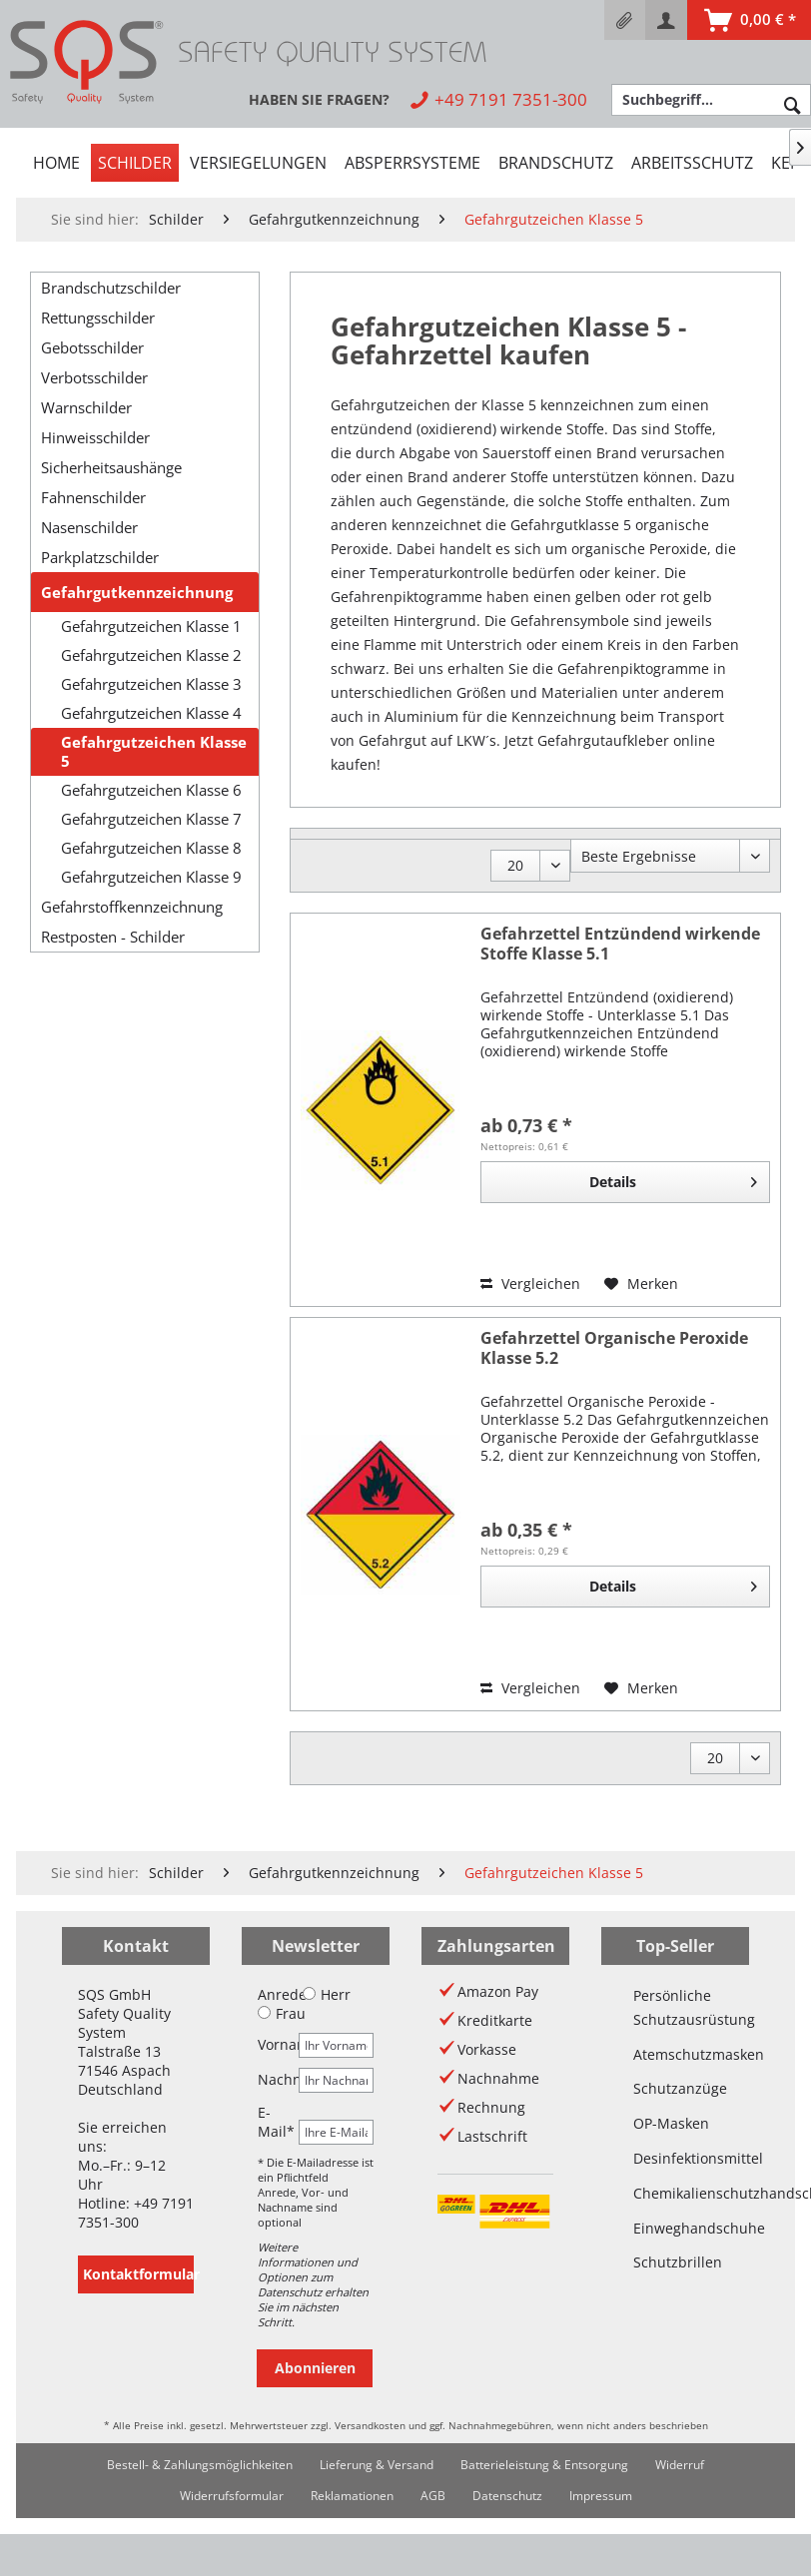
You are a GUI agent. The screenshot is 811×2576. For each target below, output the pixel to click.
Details (673, 1178)
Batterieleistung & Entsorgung (544, 2464)
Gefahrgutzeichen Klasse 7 (151, 819)
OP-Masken (671, 2123)
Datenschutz (507, 2495)
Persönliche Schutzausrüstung (675, 2007)
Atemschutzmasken (675, 2054)
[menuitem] (624, 20)
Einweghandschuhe (675, 2228)
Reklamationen (352, 2495)
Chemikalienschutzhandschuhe (675, 2193)
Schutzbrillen (675, 2262)
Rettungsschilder (98, 317)
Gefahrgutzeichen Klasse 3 (151, 684)
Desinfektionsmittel (675, 2158)
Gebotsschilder (92, 347)
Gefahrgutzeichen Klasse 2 (151, 655)
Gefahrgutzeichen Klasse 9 (151, 877)
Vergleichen (530, 1283)
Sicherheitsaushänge (111, 467)
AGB (432, 2495)
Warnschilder (86, 407)
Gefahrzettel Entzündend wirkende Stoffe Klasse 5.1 (620, 944)
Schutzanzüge (675, 2088)
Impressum (600, 2495)
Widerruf (679, 2464)
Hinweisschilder (95, 437)
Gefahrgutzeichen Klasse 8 (151, 848)
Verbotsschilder (94, 377)
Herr (327, 1994)
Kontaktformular (138, 2273)
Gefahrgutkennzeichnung (137, 592)
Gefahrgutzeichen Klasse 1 (151, 626)
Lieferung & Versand (376, 2464)
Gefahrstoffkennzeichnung (132, 907)
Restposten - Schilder (113, 937)
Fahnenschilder (93, 497)
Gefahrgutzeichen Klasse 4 (151, 713)
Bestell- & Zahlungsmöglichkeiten (200, 2464)
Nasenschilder (89, 527)
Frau (282, 2013)
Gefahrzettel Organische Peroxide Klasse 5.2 (614, 1348)
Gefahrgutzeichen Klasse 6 (151, 790)
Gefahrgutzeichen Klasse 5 (154, 752)
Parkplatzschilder (100, 557)
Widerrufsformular (232, 2495)
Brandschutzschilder (111, 288)
